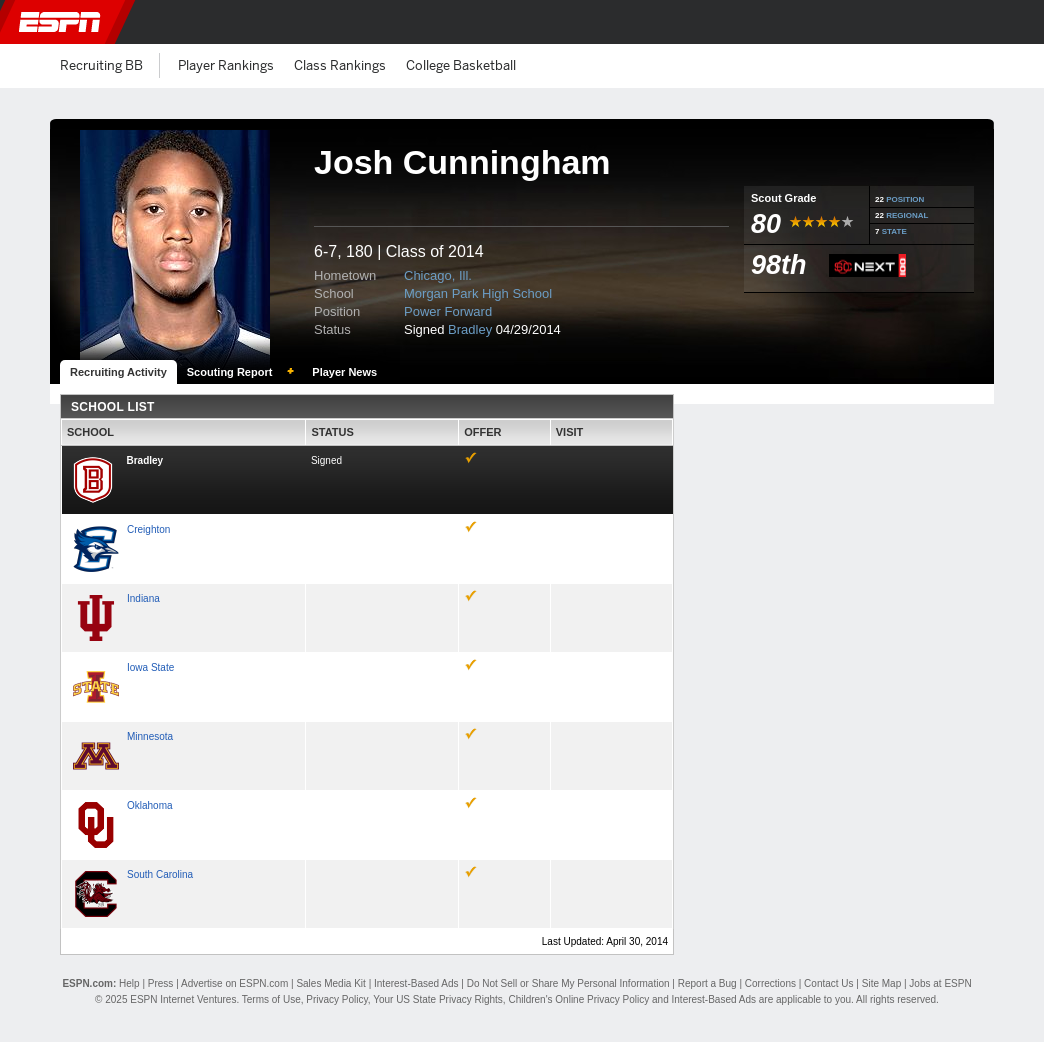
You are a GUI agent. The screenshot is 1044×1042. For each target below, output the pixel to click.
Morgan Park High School (478, 293)
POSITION (905, 199)
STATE (894, 231)
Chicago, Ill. (438, 275)
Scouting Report (230, 372)
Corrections (770, 983)
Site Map (881, 983)
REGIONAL (907, 215)
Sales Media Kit (330, 983)
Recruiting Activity (118, 372)
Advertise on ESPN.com (234, 983)
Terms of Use (271, 999)
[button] (1017, 22)
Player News (344, 372)
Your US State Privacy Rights (438, 999)
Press (161, 983)
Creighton (148, 529)
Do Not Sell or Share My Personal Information (568, 983)
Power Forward (448, 311)
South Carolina (160, 874)
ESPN (60, 22)
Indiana (143, 598)
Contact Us (828, 983)
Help (129, 983)
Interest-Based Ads (416, 983)
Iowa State (150, 667)
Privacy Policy (337, 999)
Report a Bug (707, 983)
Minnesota (150, 736)
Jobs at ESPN (940, 983)
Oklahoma (150, 805)
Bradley (470, 329)
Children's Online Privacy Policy (578, 999)
